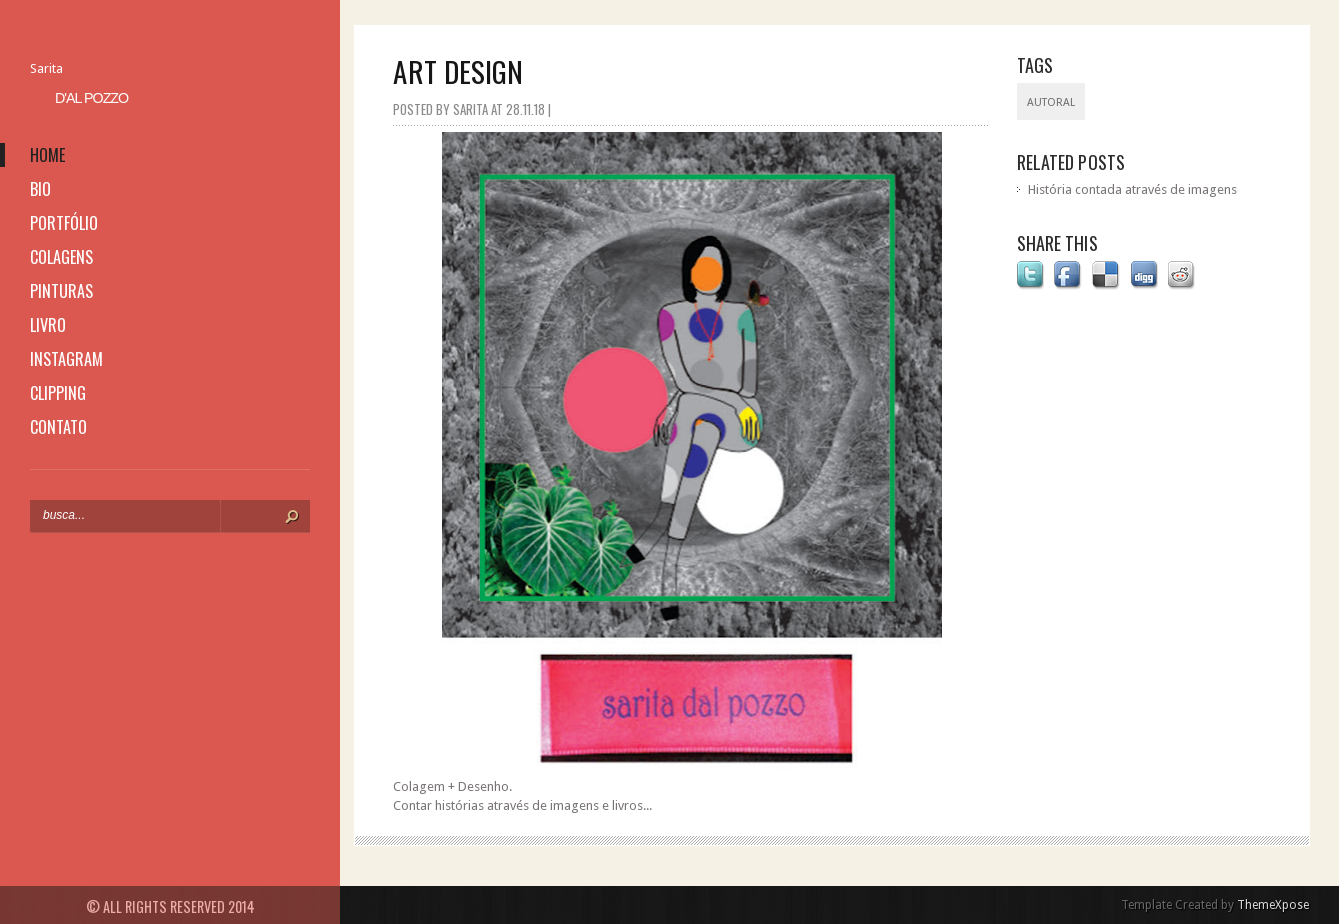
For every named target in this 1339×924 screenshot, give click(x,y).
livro (48, 325)
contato (58, 427)
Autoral (1051, 102)
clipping (58, 393)
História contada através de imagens (1132, 189)
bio (40, 189)
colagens (61, 257)
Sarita (46, 68)
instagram (66, 359)
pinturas (61, 291)
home (47, 155)
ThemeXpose (1273, 905)
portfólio (64, 223)
